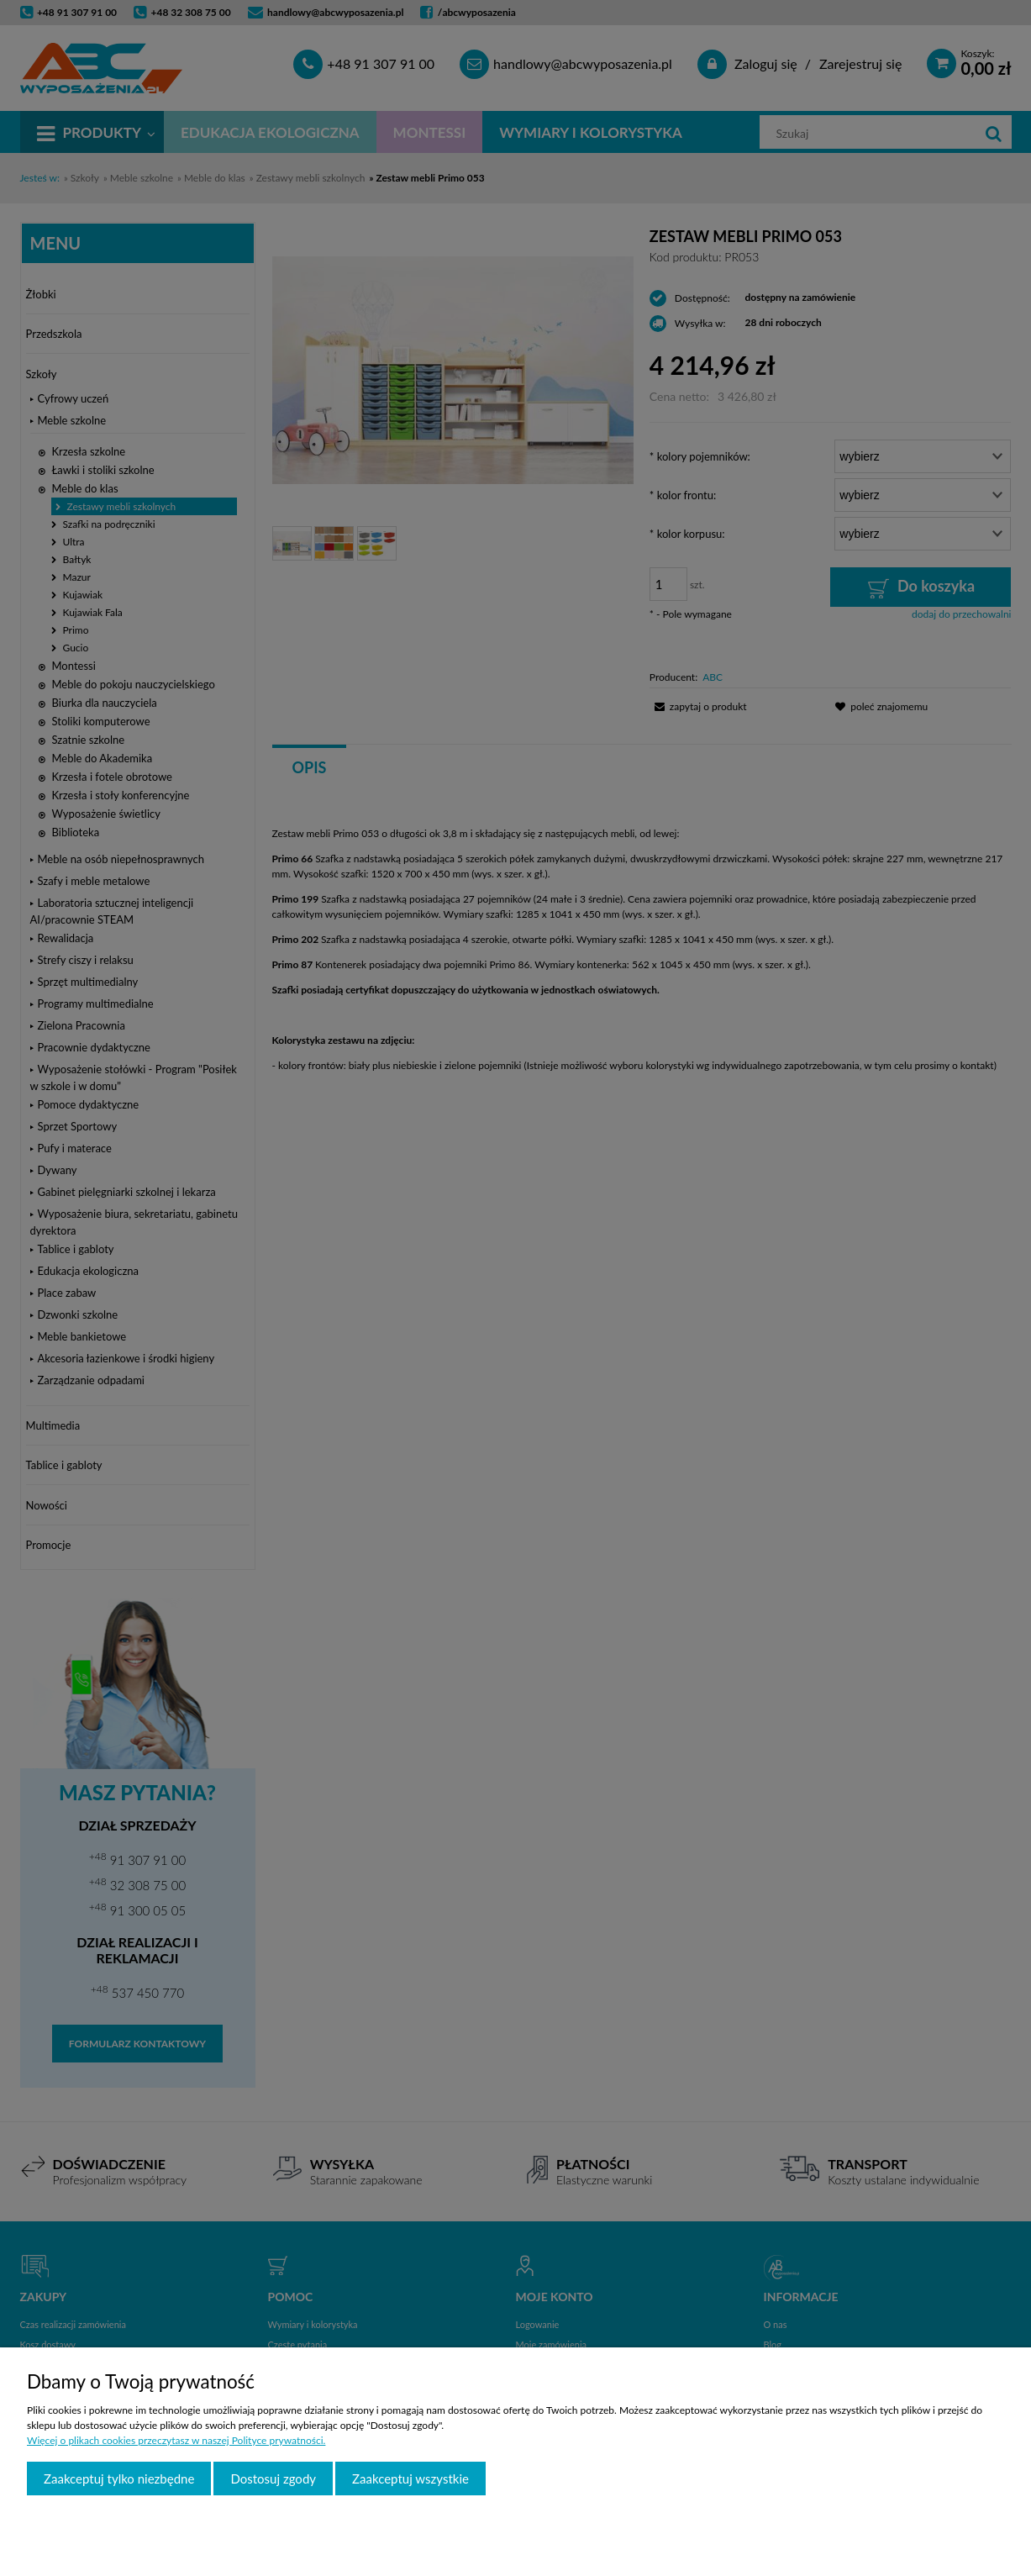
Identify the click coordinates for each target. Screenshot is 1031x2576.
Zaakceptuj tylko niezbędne (119, 2478)
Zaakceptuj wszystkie (410, 2478)
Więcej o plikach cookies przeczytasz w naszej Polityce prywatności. (176, 2440)
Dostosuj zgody (273, 2478)
